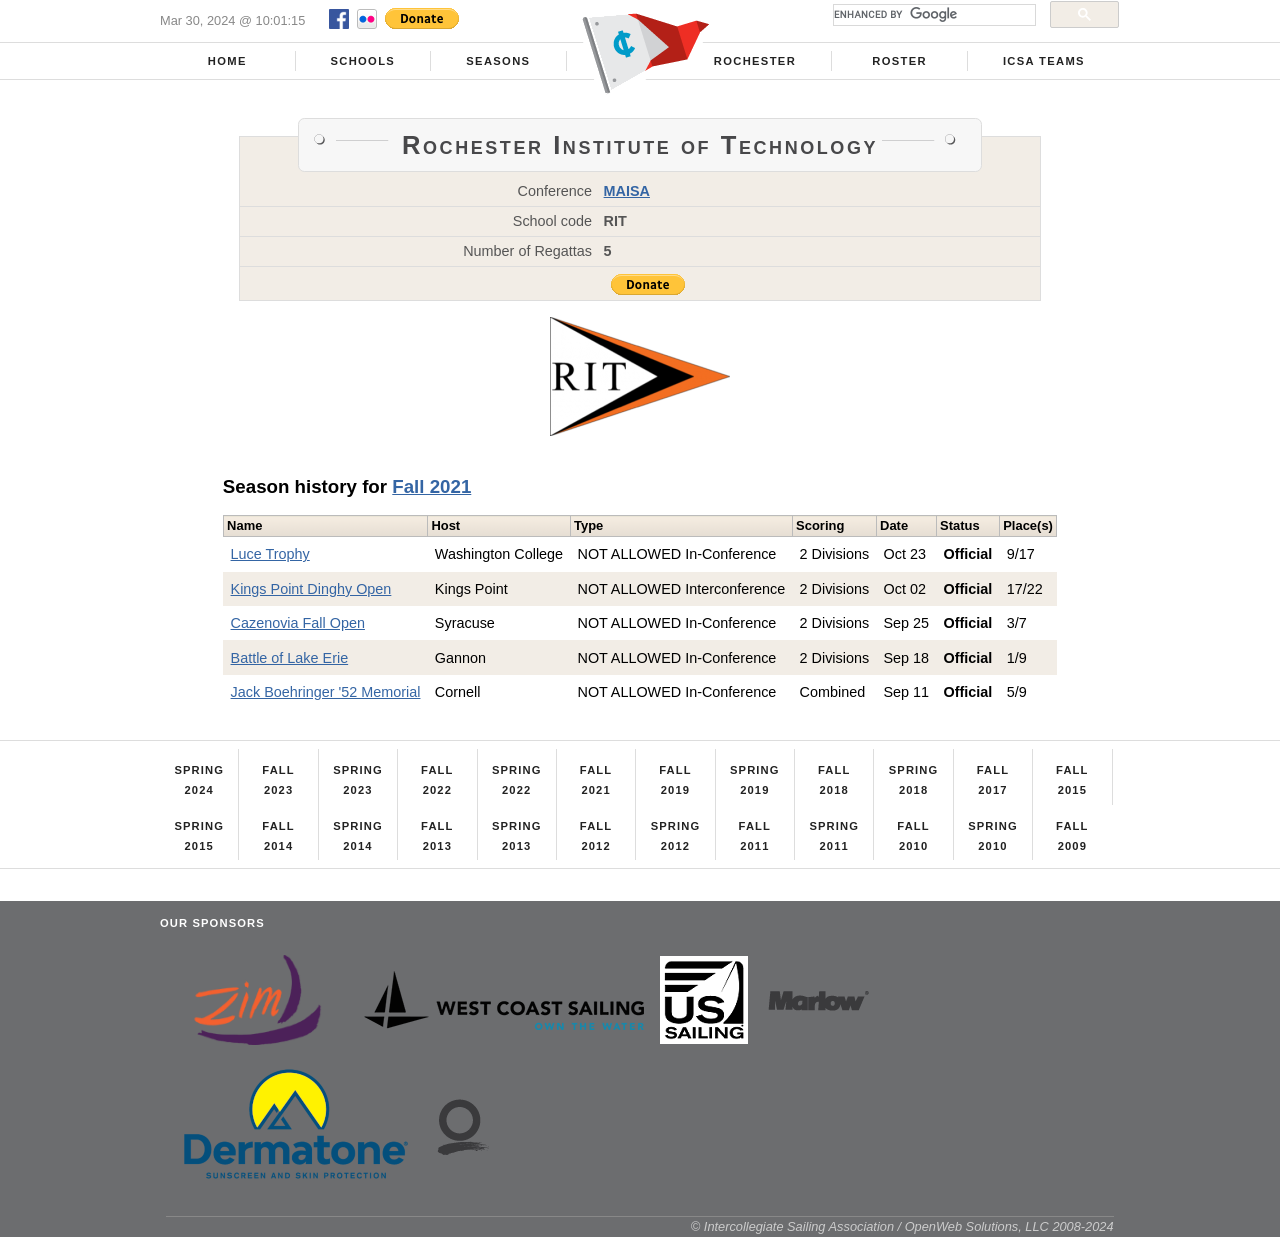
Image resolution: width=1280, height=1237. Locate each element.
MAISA (627, 191)
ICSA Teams (1044, 61)
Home (227, 61)
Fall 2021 (431, 486)
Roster (899, 61)
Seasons (498, 61)
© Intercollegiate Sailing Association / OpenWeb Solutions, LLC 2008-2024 (902, 1226)
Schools (362, 61)
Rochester (755, 61)
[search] (932, 15)
